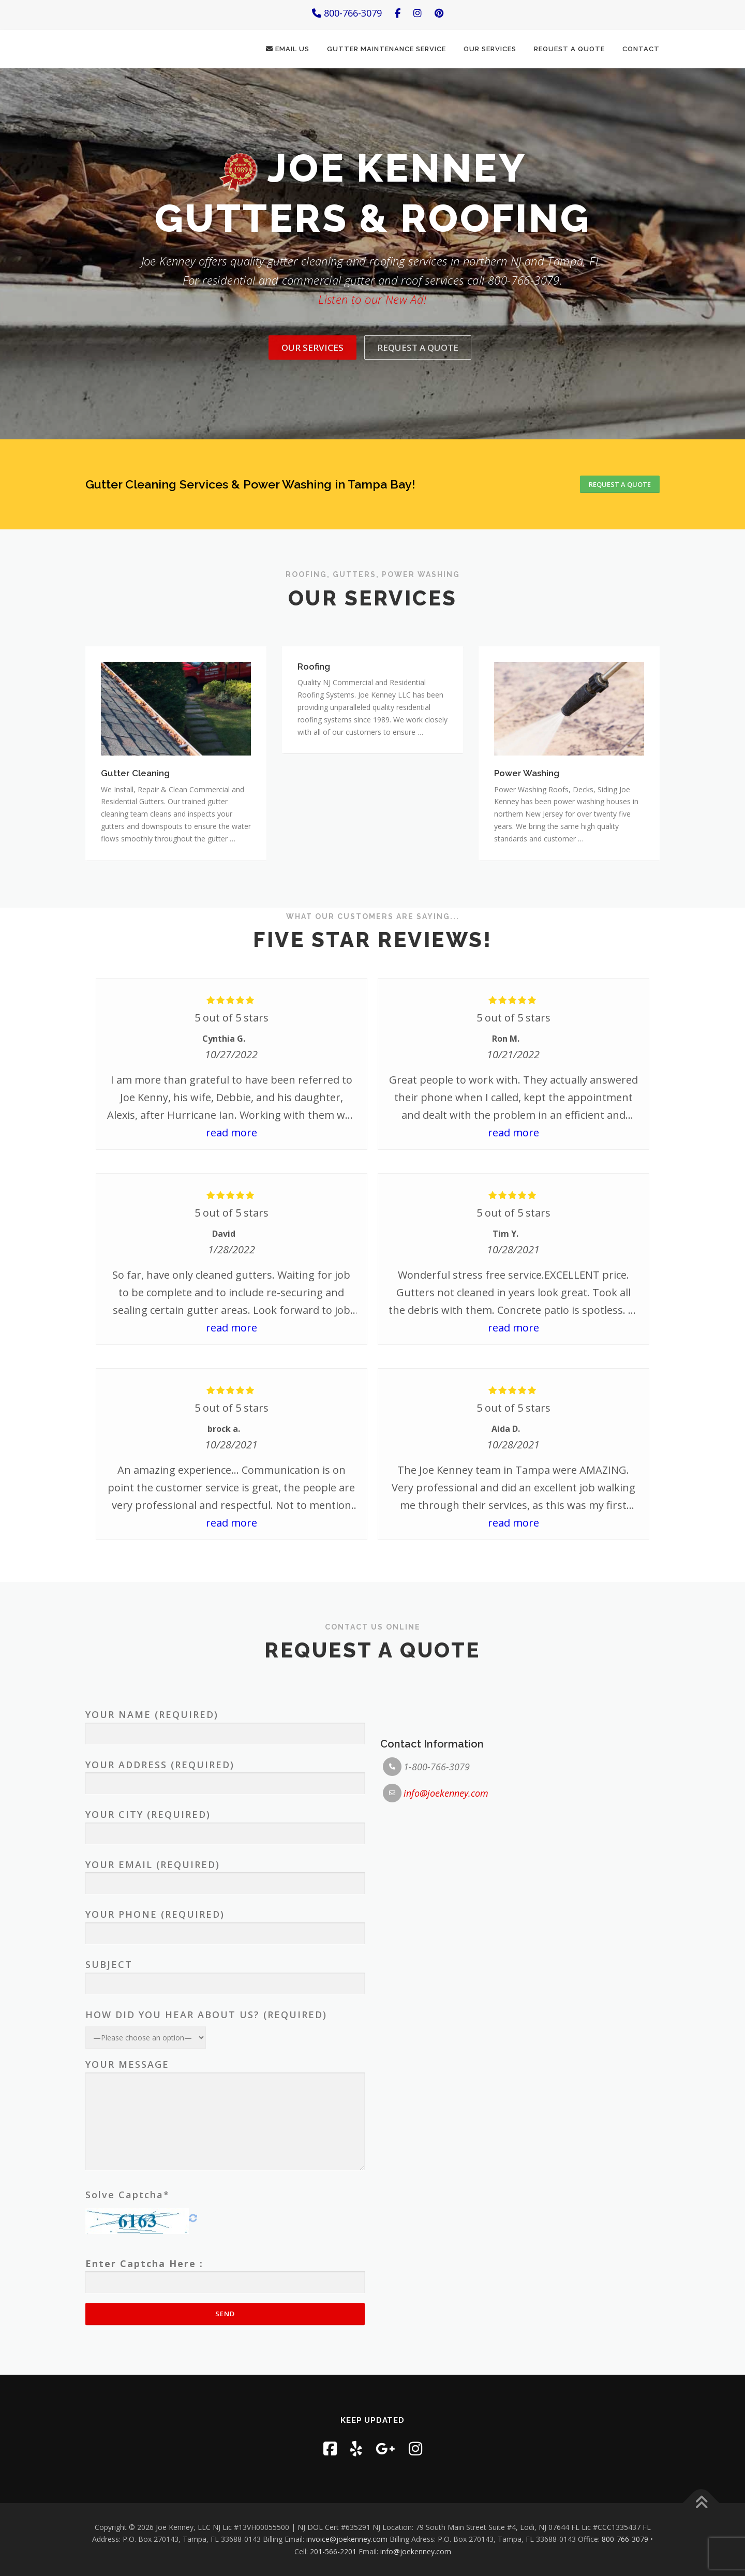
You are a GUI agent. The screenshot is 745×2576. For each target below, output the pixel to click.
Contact (641, 49)
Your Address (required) (225, 2119)
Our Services (490, 49)
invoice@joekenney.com (347, 2539)
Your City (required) (225, 2168)
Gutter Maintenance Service (386, 49)
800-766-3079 (347, 13)
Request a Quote (569, 49)
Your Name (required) (225, 2068)
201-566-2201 (333, 2551)
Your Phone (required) (225, 2269)
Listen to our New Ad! (372, 348)
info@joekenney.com (446, 2138)
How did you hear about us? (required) (206, 2359)
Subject (225, 2318)
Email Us (287, 49)
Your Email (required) (225, 2218)
